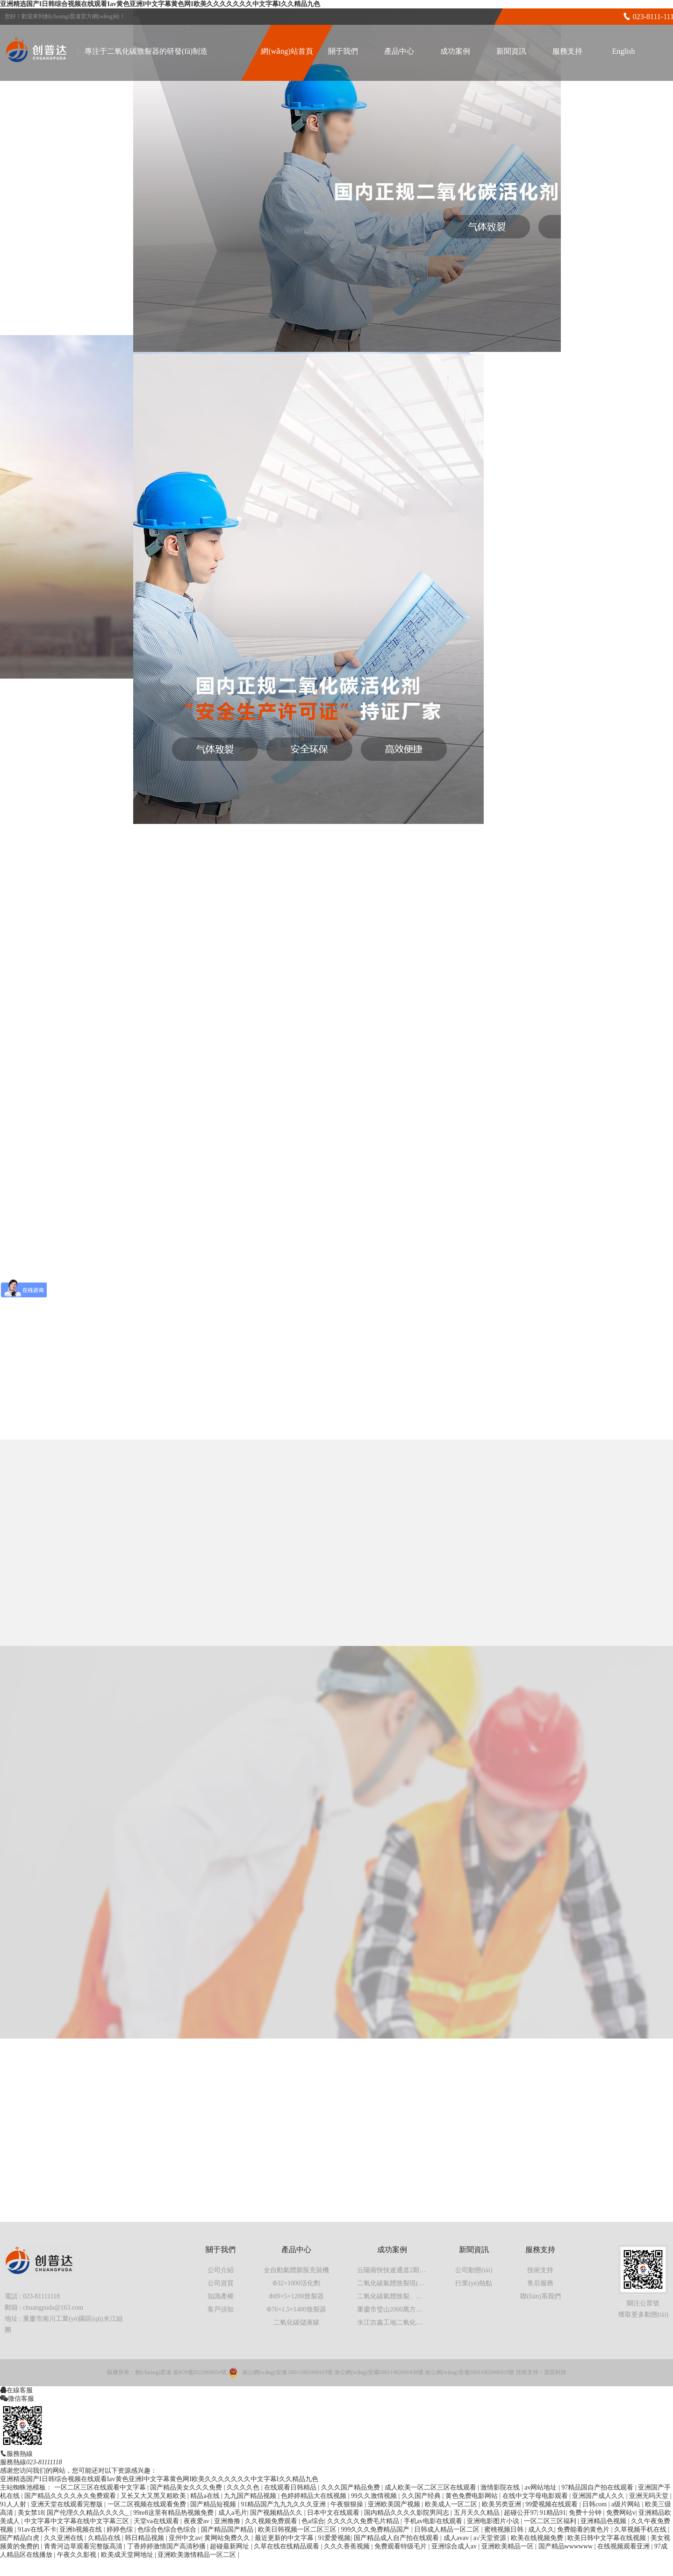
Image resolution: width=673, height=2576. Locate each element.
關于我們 (343, 51)
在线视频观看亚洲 (624, 2546)
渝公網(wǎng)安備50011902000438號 (378, 2372)
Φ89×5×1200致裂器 (296, 2296)
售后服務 (540, 2283)
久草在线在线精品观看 (287, 2546)
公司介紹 (221, 2270)
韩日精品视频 (145, 2537)
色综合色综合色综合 (167, 2529)
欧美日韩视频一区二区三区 (298, 2529)
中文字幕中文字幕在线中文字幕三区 (77, 2521)
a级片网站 (626, 2504)
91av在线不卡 (37, 2529)
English (623, 51)
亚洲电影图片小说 (494, 2521)
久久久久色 (244, 2487)
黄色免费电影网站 (472, 2495)
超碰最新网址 (230, 2546)
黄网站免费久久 (228, 2537)
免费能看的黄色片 (584, 2529)
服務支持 (567, 51)
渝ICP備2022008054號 (200, 2372)
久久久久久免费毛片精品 (364, 2521)
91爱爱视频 (334, 2537)
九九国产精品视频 (251, 2495)
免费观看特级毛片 (401, 2546)
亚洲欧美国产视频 (395, 2504)
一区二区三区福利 (551, 2521)
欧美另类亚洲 (502, 2504)
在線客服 (20, 2390)
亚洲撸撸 (228, 2521)
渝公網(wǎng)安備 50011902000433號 (287, 2372)
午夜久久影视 (77, 2554)
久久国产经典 (422, 2495)
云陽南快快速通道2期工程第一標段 (407, 2270)
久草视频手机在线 (641, 2529)
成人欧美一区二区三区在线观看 (431, 2487)
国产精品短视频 (214, 2504)
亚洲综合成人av (455, 2546)
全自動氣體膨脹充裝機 (296, 2270)
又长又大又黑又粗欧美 (154, 2495)
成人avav (457, 2537)
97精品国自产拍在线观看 (598, 2487)
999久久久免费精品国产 (376, 2529)
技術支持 (540, 2270)
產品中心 (399, 51)
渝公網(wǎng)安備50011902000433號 (469, 2372)
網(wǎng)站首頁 (287, 51)
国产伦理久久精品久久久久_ (88, 2512)
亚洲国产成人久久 (599, 2495)
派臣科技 (555, 2372)
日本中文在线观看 (334, 2512)
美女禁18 (31, 2512)
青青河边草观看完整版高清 (84, 2546)
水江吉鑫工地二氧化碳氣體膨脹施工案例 (416, 2322)
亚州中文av (185, 2537)
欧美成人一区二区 (452, 2504)
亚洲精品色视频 (604, 2521)
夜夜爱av (197, 2521)
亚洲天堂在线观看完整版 (68, 2504)
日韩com (595, 2504)
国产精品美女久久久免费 (187, 2487)
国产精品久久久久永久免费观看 (71, 2495)
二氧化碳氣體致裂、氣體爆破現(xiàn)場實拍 (420, 2296)
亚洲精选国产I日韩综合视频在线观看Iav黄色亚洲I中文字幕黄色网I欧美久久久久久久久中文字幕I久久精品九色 (160, 3)
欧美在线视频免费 (538, 2537)
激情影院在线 (501, 2487)
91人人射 (14, 2504)
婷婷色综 (121, 2529)
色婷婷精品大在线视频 (314, 2495)
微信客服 (21, 2398)
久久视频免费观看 (272, 2521)
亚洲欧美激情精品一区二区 (198, 2554)
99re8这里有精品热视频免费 (174, 2512)
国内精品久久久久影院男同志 (407, 2512)
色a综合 (312, 2521)
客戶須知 (221, 2309)
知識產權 (221, 2296)
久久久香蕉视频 (348, 2546)
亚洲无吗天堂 (649, 2495)
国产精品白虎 (20, 2537)
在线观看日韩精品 (291, 2487)
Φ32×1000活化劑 (296, 2283)
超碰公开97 (520, 2512)
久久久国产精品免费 (351, 2487)
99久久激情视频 (375, 2495)
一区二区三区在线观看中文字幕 (101, 2487)
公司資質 (221, 2283)
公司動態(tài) (473, 2270)
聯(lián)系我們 (540, 2296)
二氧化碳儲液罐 (296, 2322)
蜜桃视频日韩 (504, 2529)
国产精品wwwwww (566, 2546)
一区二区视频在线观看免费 (147, 2504)
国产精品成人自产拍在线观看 (397, 2537)
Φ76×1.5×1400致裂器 (296, 2309)
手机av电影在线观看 (434, 2521)
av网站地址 (541, 2487)
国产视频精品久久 (277, 2512)
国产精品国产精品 (228, 2529)
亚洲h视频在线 (81, 2529)
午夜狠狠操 (347, 2504)
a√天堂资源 (490, 2537)
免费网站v (621, 2512)
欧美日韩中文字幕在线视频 (607, 2537)
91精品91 (553, 2512)
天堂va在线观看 (157, 2521)
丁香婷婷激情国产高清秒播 (167, 2546)
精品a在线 (205, 2495)
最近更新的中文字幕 (285, 2537)
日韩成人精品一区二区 (447, 2529)
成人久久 (541, 2529)
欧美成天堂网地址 (128, 2554)
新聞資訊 (511, 51)
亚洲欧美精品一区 (508, 2546)
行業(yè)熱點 (473, 2283)
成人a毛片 (232, 2512)
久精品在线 (105, 2537)
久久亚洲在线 (64, 2537)
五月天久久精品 (477, 2512)
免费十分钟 (586, 2512)
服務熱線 (20, 2453)
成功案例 (455, 51)
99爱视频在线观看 (552, 2504)
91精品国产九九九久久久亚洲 (284, 2504)
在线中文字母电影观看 (536, 2495)
